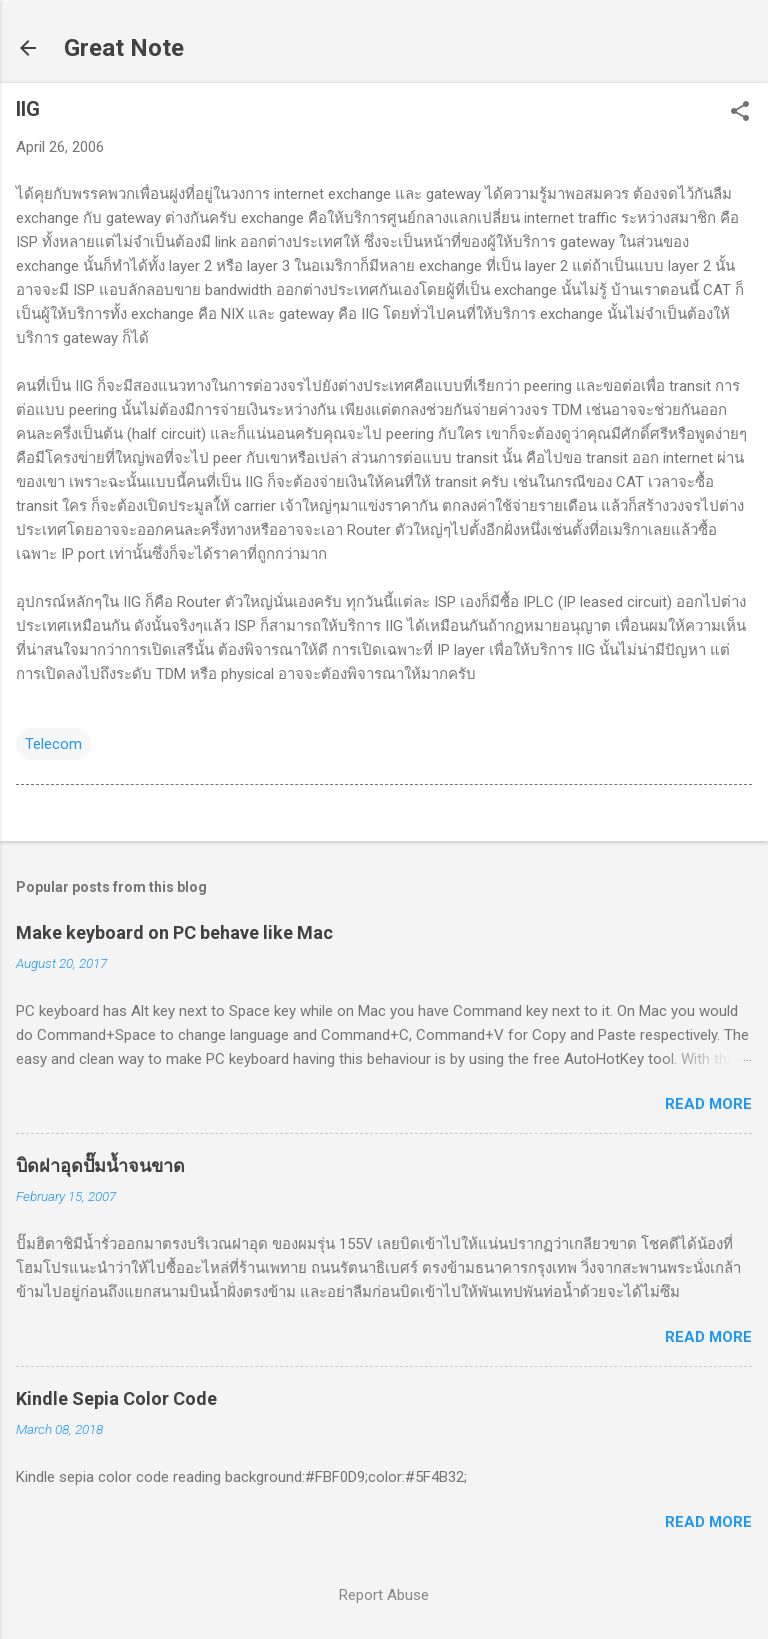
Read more (708, 1104)
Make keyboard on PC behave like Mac (174, 932)
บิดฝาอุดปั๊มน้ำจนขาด (100, 1165)
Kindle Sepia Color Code (116, 1398)
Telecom (53, 744)
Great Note (124, 48)
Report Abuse (384, 1595)
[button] (740, 113)
